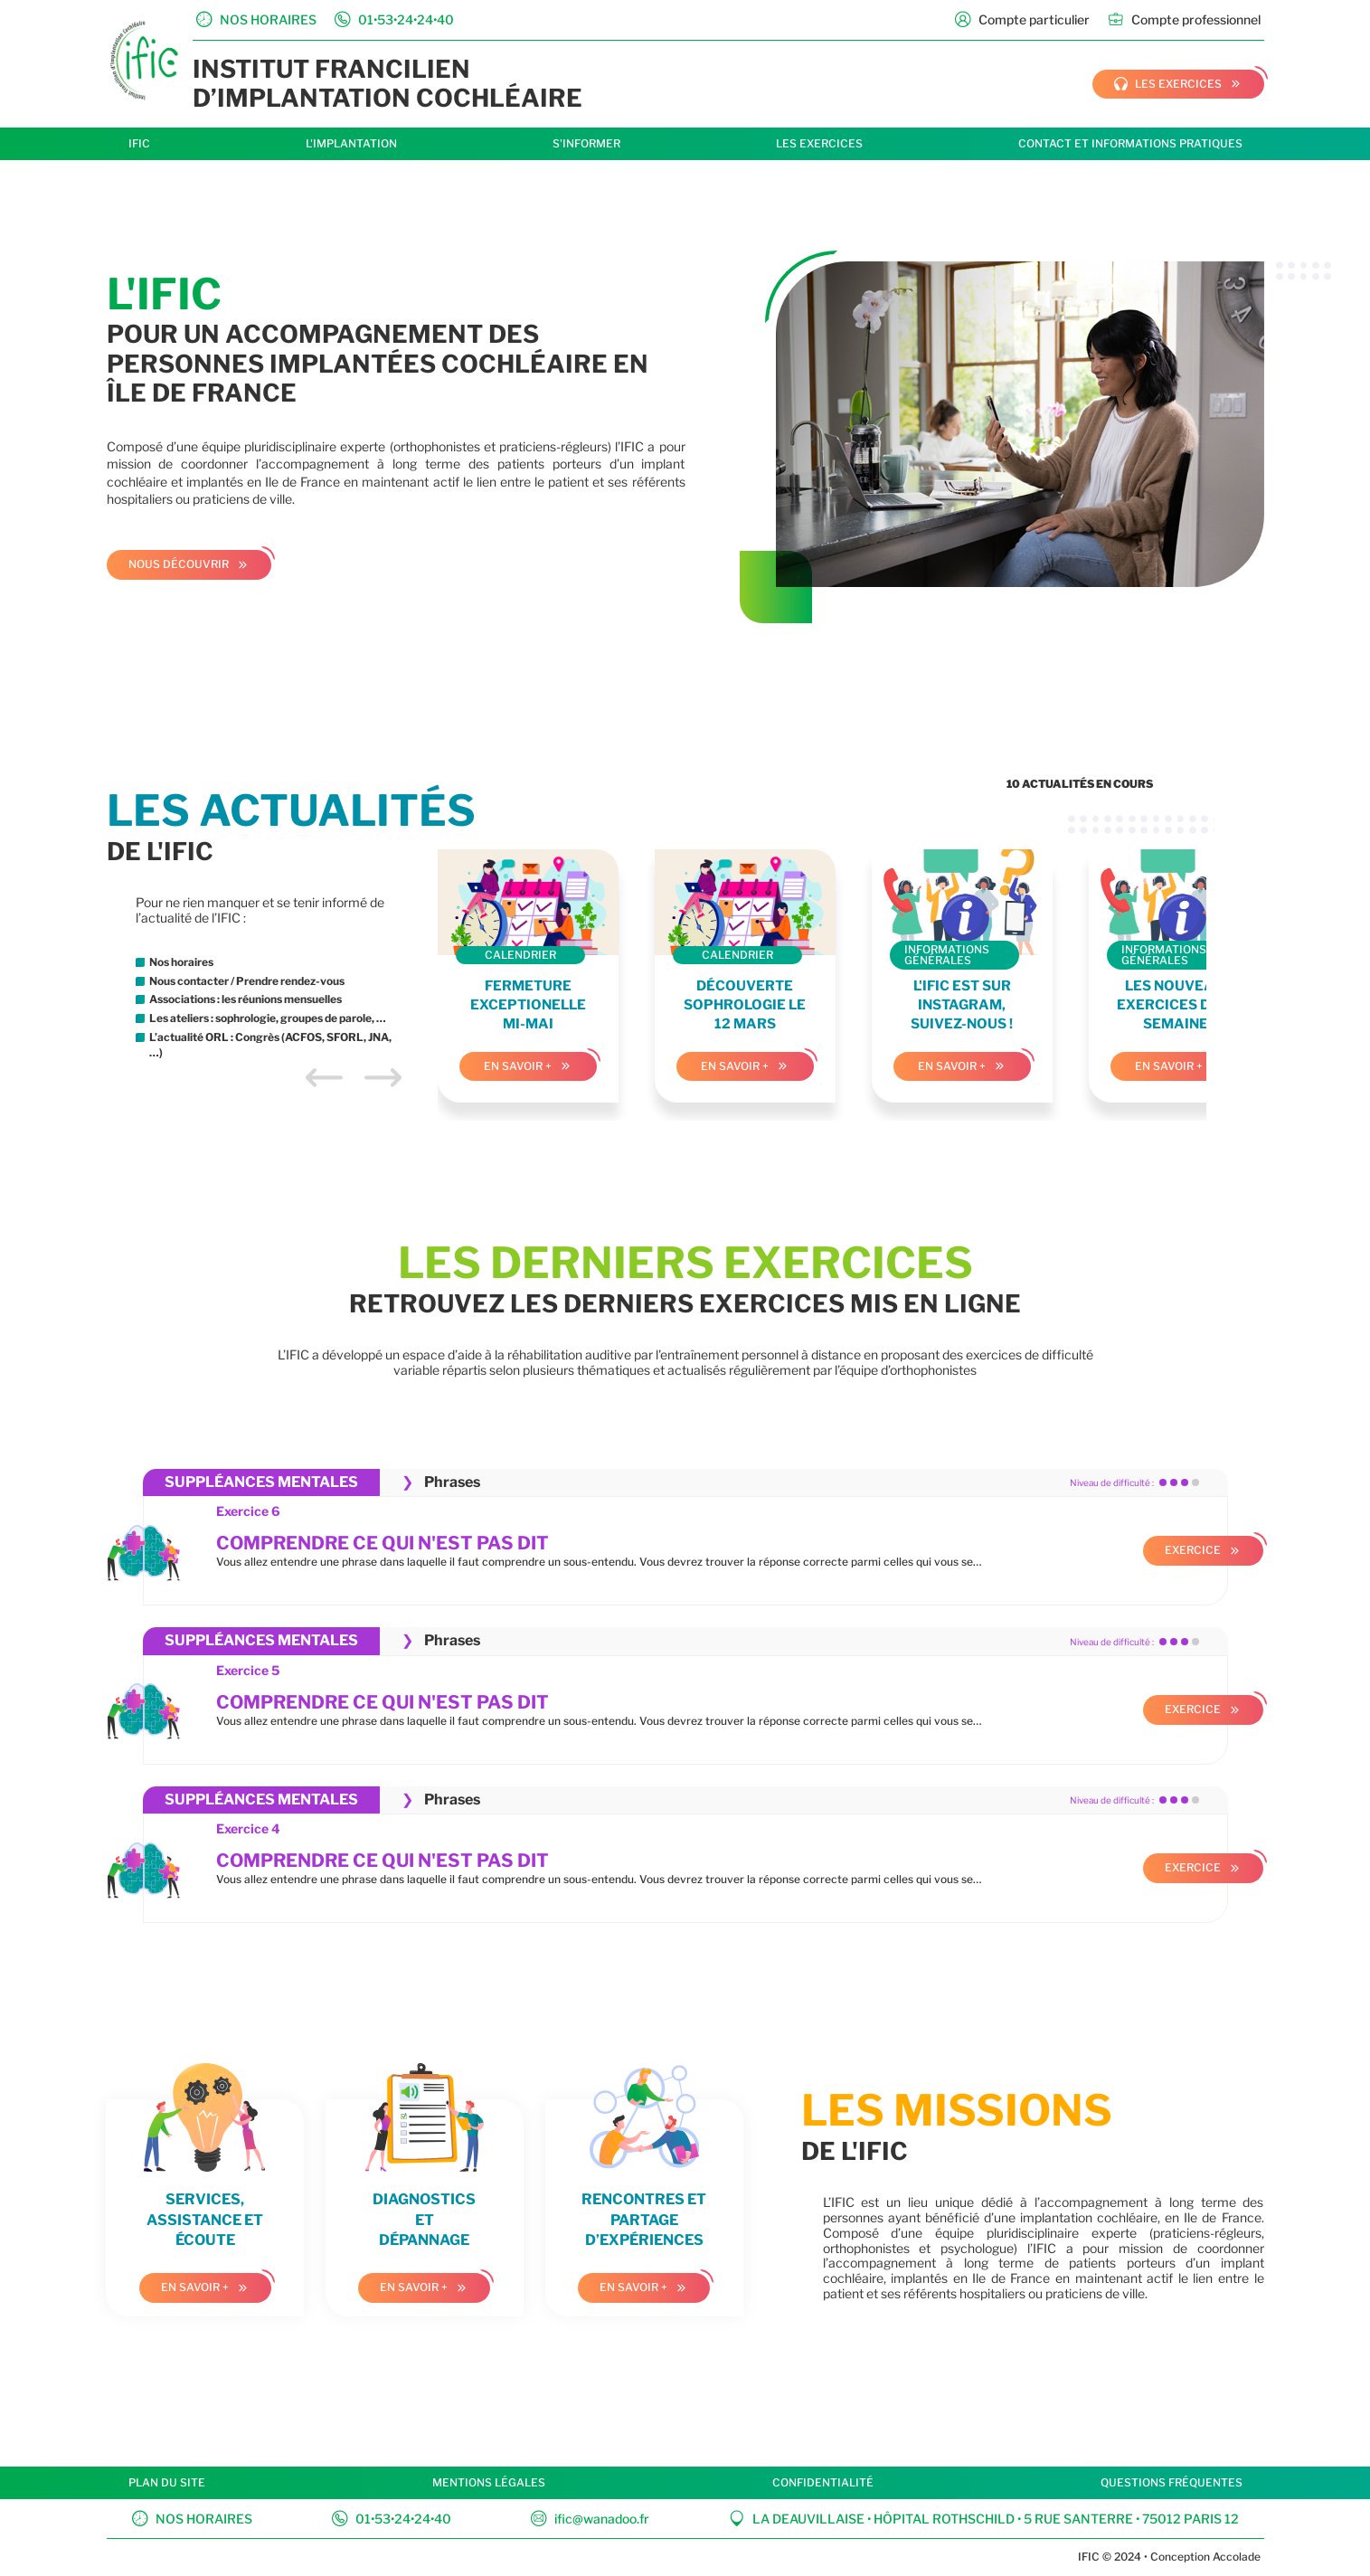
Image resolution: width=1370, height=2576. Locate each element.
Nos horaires (192, 2518)
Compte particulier (1022, 19)
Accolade (1235, 2556)
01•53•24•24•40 (391, 2518)
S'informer (586, 143)
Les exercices (819, 143)
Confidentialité (823, 2482)
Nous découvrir (178, 564)
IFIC (139, 143)
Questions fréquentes (1171, 2482)
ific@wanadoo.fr (590, 2518)
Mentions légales (488, 2482)
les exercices (1168, 84)
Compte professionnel (1184, 19)
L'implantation (351, 143)
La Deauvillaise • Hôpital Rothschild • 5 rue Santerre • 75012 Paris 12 (984, 2518)
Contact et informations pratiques (1130, 143)
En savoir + (518, 1066)
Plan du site (166, 2482)
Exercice (1193, 1550)
